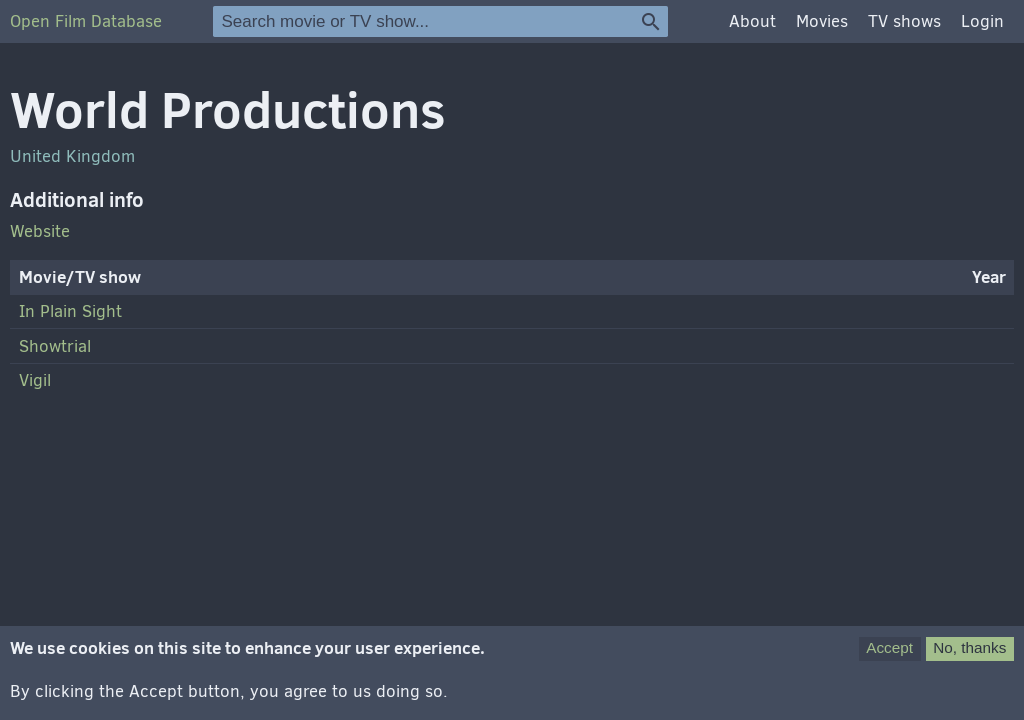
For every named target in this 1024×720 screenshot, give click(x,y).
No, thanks (969, 658)
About (752, 21)
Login (982, 21)
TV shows (904, 21)
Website (40, 231)
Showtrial (55, 346)
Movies (822, 21)
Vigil (35, 380)
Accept (889, 658)
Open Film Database (86, 21)
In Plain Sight (70, 311)
